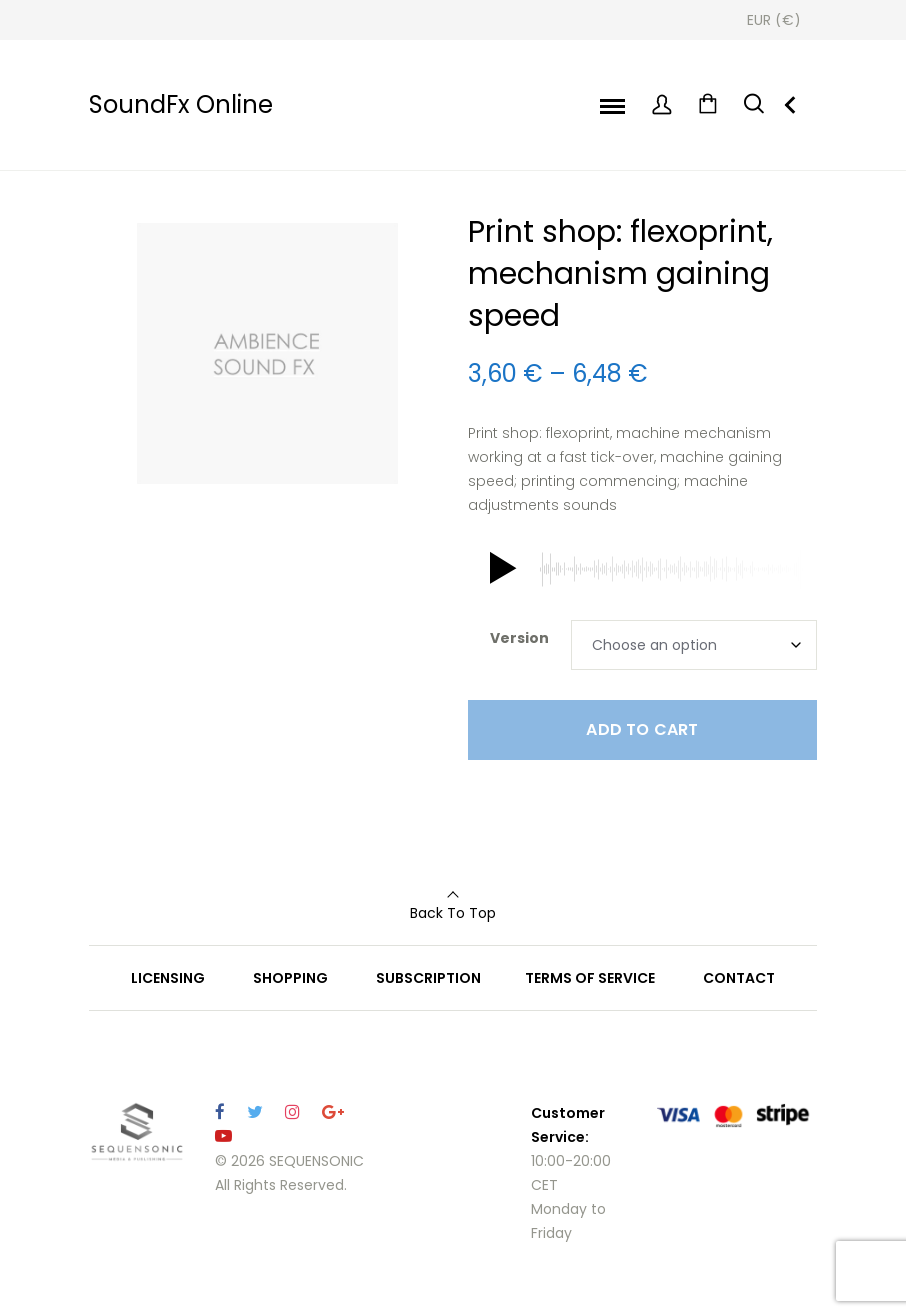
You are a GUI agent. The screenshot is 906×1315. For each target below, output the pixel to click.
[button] (499, 569)
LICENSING (168, 978)
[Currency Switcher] (774, 20)
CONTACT (739, 978)
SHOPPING (290, 978)
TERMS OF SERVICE (590, 978)
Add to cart (642, 729)
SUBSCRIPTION (428, 978)
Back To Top (453, 913)
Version (519, 638)
